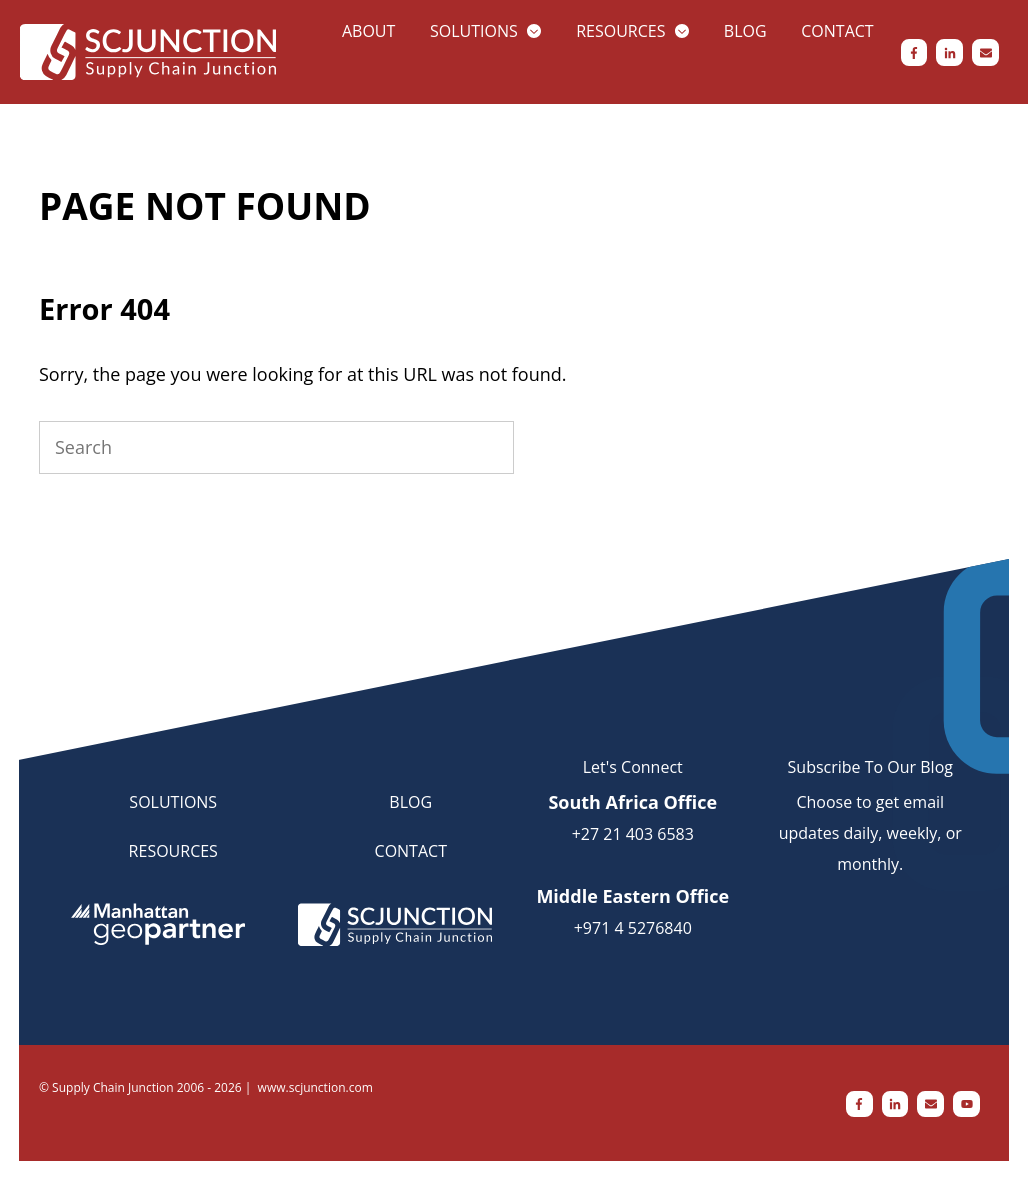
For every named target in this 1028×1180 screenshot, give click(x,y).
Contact (837, 31)
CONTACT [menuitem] (411, 851)
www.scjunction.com (315, 1087)
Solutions (474, 31)
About (368, 31)
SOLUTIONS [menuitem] (173, 802)
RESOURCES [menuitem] (173, 851)
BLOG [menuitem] (410, 802)
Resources (620, 31)
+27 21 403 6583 (633, 834)
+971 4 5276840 (633, 928)
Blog (745, 31)
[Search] (276, 447)
